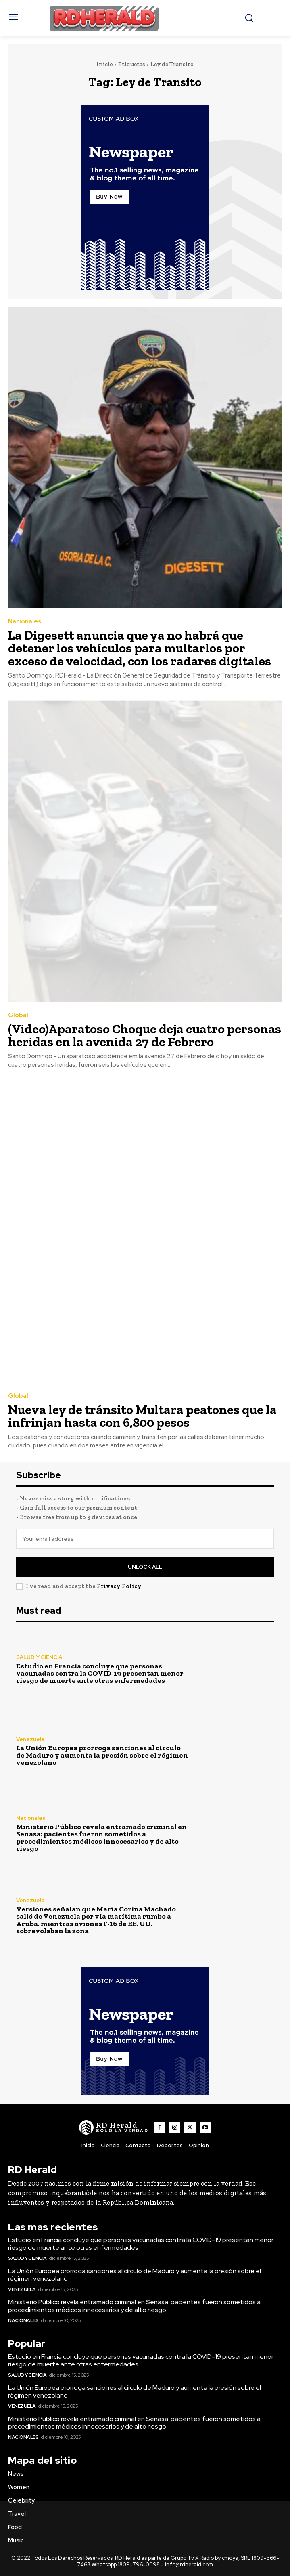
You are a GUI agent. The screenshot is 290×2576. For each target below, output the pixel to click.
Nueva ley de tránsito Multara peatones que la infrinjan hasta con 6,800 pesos (142, 1416)
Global (18, 1015)
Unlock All (145, 1566)
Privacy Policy (119, 1586)
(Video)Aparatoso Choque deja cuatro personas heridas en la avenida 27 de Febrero (144, 1035)
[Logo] (113, 2127)
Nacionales (24, 622)
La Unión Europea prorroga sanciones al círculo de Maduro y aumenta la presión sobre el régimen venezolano (102, 1755)
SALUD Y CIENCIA (39, 1657)
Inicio (104, 64)
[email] (145, 1539)
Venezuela (30, 1739)
